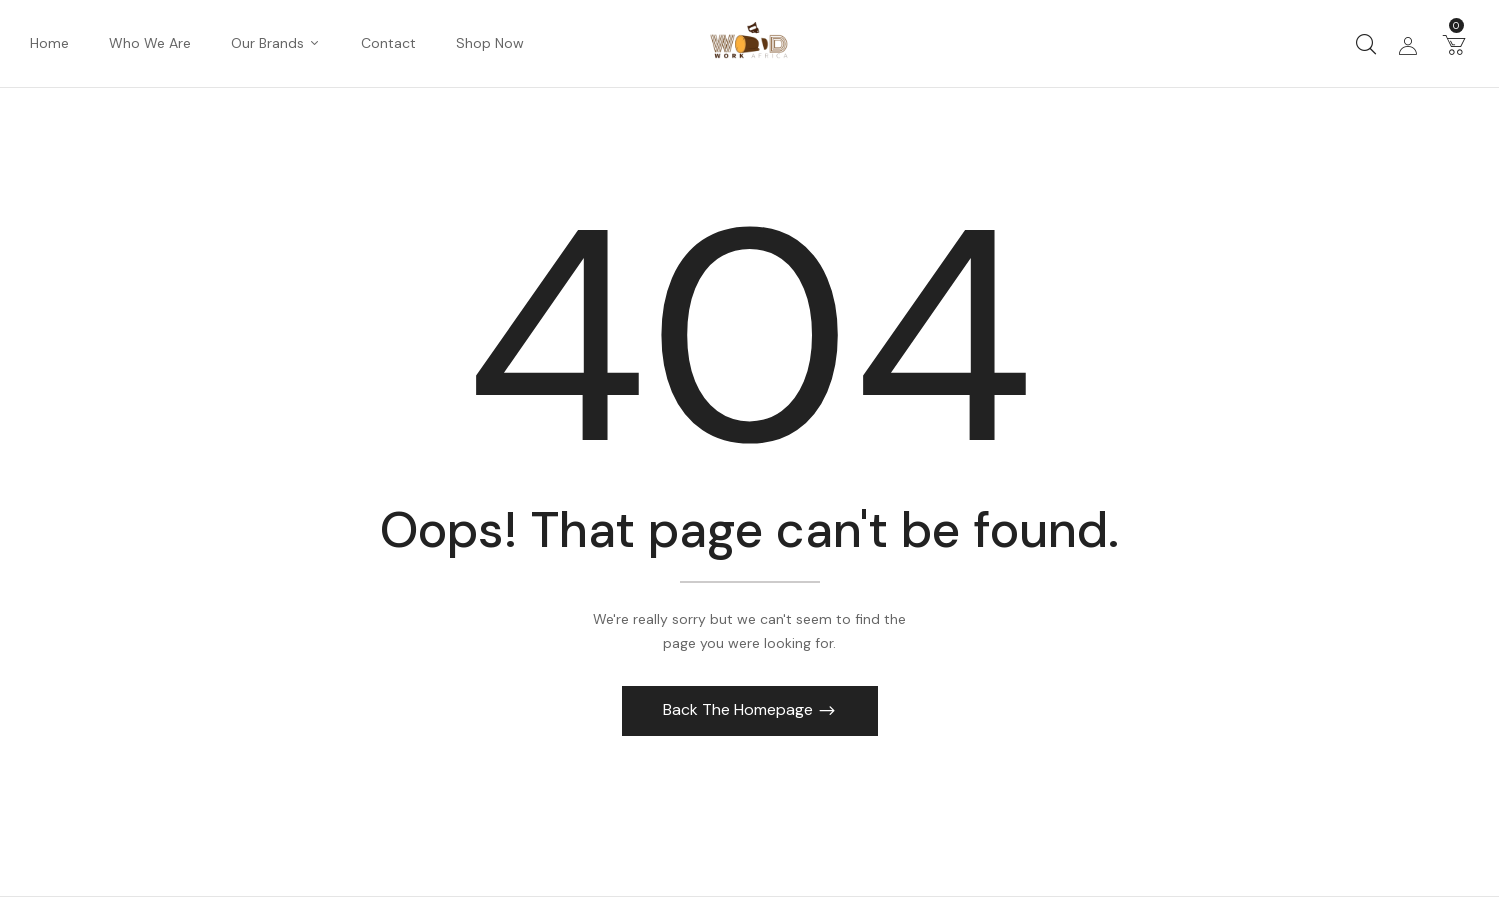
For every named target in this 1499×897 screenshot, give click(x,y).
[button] (1454, 44)
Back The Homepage (740, 709)
